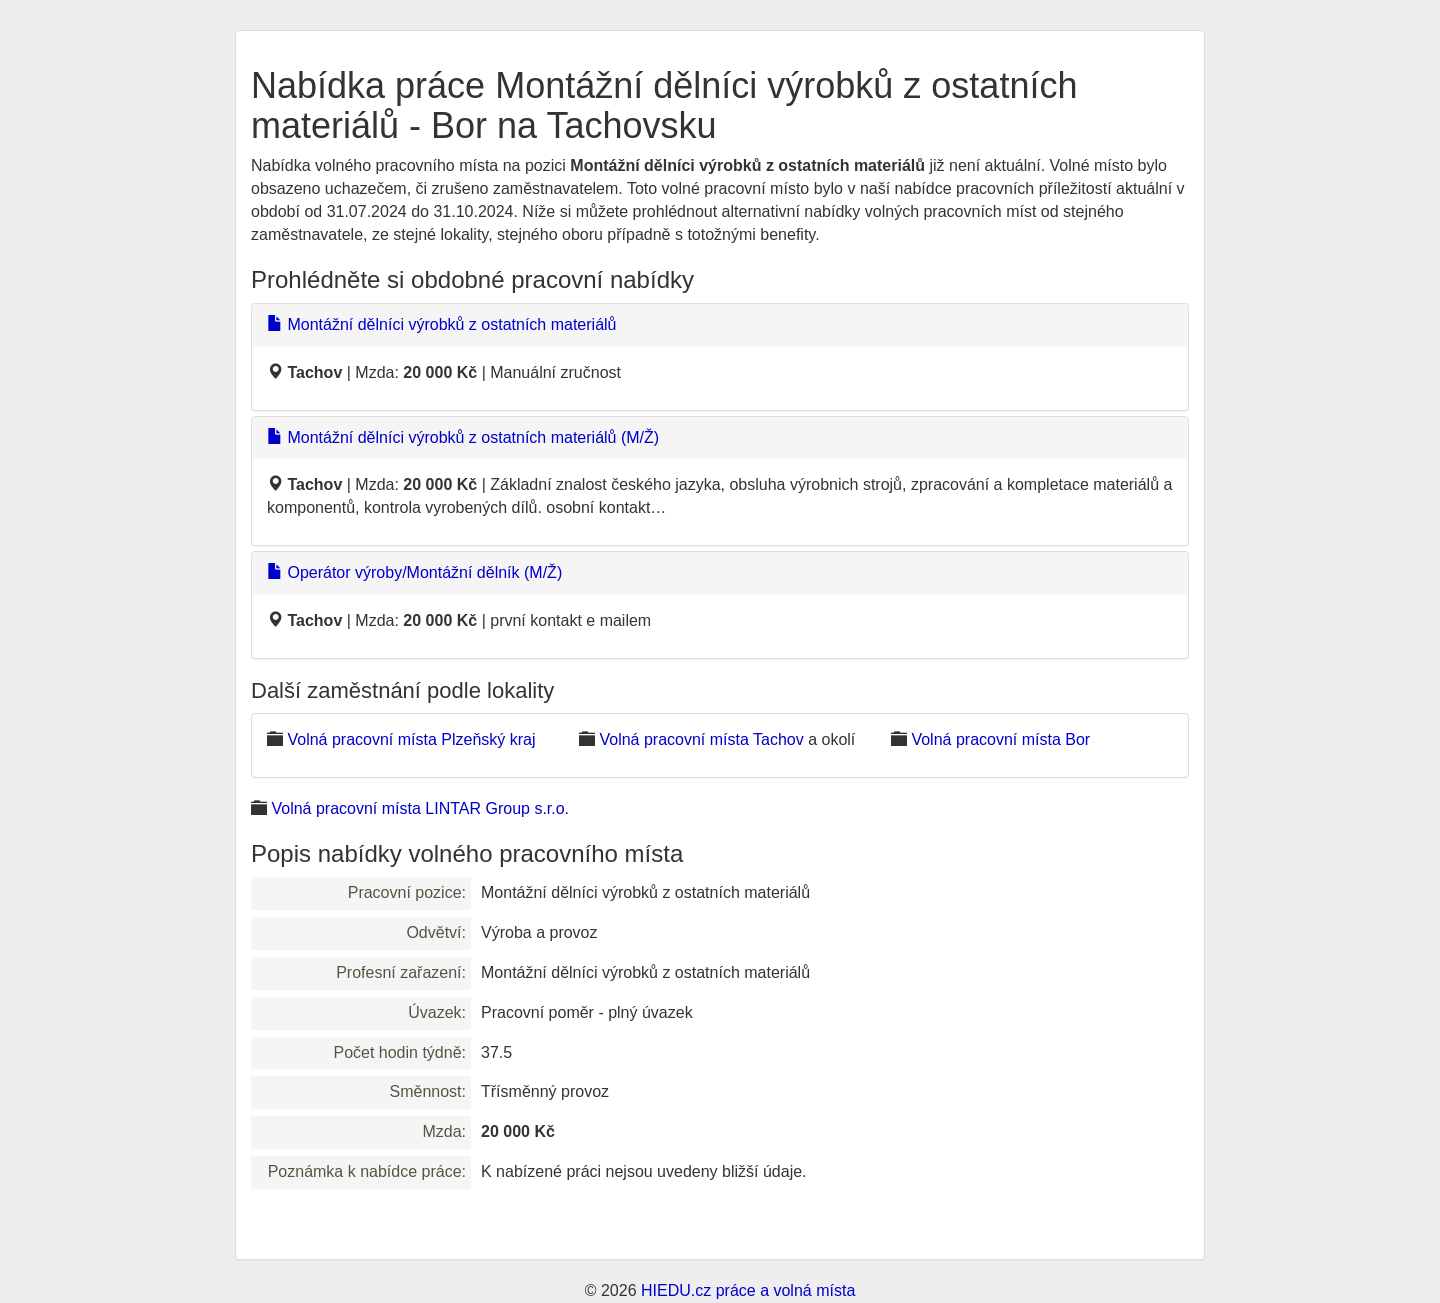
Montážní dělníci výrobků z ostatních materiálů (442, 324)
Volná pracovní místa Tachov (701, 739)
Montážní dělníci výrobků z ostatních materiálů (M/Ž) (463, 437)
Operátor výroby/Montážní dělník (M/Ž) (414, 572)
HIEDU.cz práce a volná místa (748, 1290)
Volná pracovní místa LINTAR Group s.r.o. (420, 808)
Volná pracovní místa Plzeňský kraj (411, 739)
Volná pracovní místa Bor (1000, 739)
